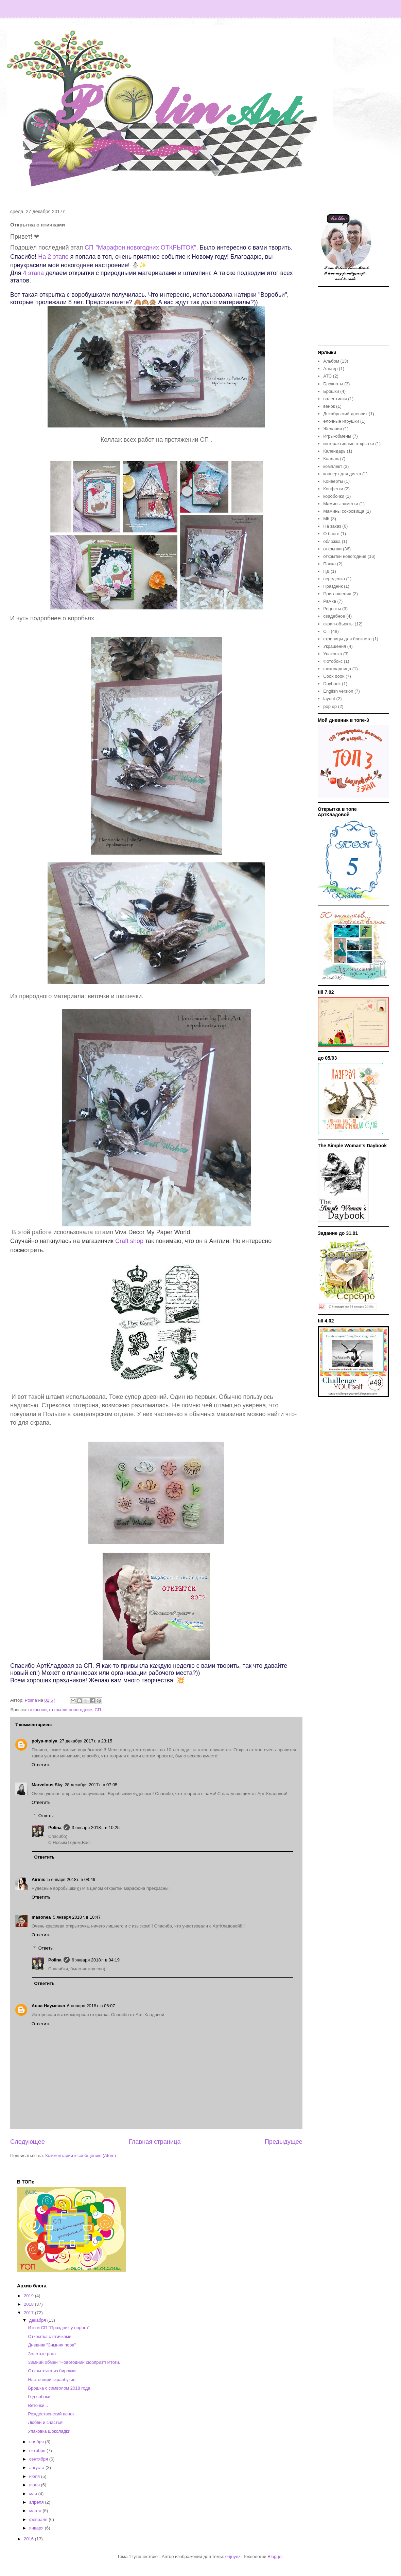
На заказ (332, 526)
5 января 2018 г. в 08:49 (71, 1879)
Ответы (46, 1815)
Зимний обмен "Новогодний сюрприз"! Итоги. (74, 2362)
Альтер (330, 368)
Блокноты (333, 383)
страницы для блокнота (347, 638)
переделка (334, 578)
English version (338, 691)
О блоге (331, 533)
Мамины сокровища (343, 511)
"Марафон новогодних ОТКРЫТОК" (146, 247)
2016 (29, 2538)
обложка (332, 541)
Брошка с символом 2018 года (59, 2388)
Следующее (27, 2141)
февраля (39, 2519)
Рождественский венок (51, 2413)
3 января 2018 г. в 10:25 (96, 1827)
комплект (332, 466)
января (37, 2528)
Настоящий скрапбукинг (52, 2379)
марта (36, 2510)
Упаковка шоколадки (49, 2431)
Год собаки (39, 2396)
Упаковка (332, 653)
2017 (29, 2312)
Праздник (333, 586)
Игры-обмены (337, 436)
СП (89, 247)
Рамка (329, 601)
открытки (37, 1709)
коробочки (333, 496)
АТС (327, 376)
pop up (330, 706)
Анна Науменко (48, 2005)
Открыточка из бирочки (51, 2370)
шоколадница (337, 668)
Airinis (38, 1879)
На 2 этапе (54, 256)
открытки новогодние (70, 1709)
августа (37, 2467)
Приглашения (337, 593)
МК (326, 518)
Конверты (333, 481)
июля (35, 2476)
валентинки (335, 398)
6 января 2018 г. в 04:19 (96, 1959)
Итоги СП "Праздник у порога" (58, 2327)
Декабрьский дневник (345, 413)
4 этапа (33, 273)
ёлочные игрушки (341, 421)
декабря (38, 2320)
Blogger (275, 2556)
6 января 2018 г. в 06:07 (91, 2005)
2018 (29, 2304)
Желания (332, 428)
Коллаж (331, 458)
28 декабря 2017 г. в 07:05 (91, 1784)
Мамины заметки (340, 503)
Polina (55, 1827)
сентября (39, 2459)
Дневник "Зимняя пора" (52, 2344)
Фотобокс (333, 661)
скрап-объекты (338, 623)
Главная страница (155, 2141)
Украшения (334, 646)
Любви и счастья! (46, 2422)
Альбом (331, 361)
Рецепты (332, 608)
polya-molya (44, 1740)
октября (38, 2450)
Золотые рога (42, 2353)
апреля (37, 2502)
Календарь (334, 451)
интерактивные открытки (348, 443)
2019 (29, 2295)
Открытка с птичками (49, 2336)
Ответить (41, 1764)
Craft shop (130, 1241)
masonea (41, 1917)
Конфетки (333, 488)
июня (35, 2484)
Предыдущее (283, 2141)
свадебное (334, 616)
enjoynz (233, 2556)
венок (329, 406)
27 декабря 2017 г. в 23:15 (85, 1740)
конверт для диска (342, 473)
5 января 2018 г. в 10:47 (77, 1917)
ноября (37, 2441)
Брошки (331, 391)
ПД (326, 571)
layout (329, 698)
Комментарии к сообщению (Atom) (80, 2155)
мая (33, 2493)
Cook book (333, 676)
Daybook (332, 683)
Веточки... (38, 2405)
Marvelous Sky (47, 1784)
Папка (329, 563)
